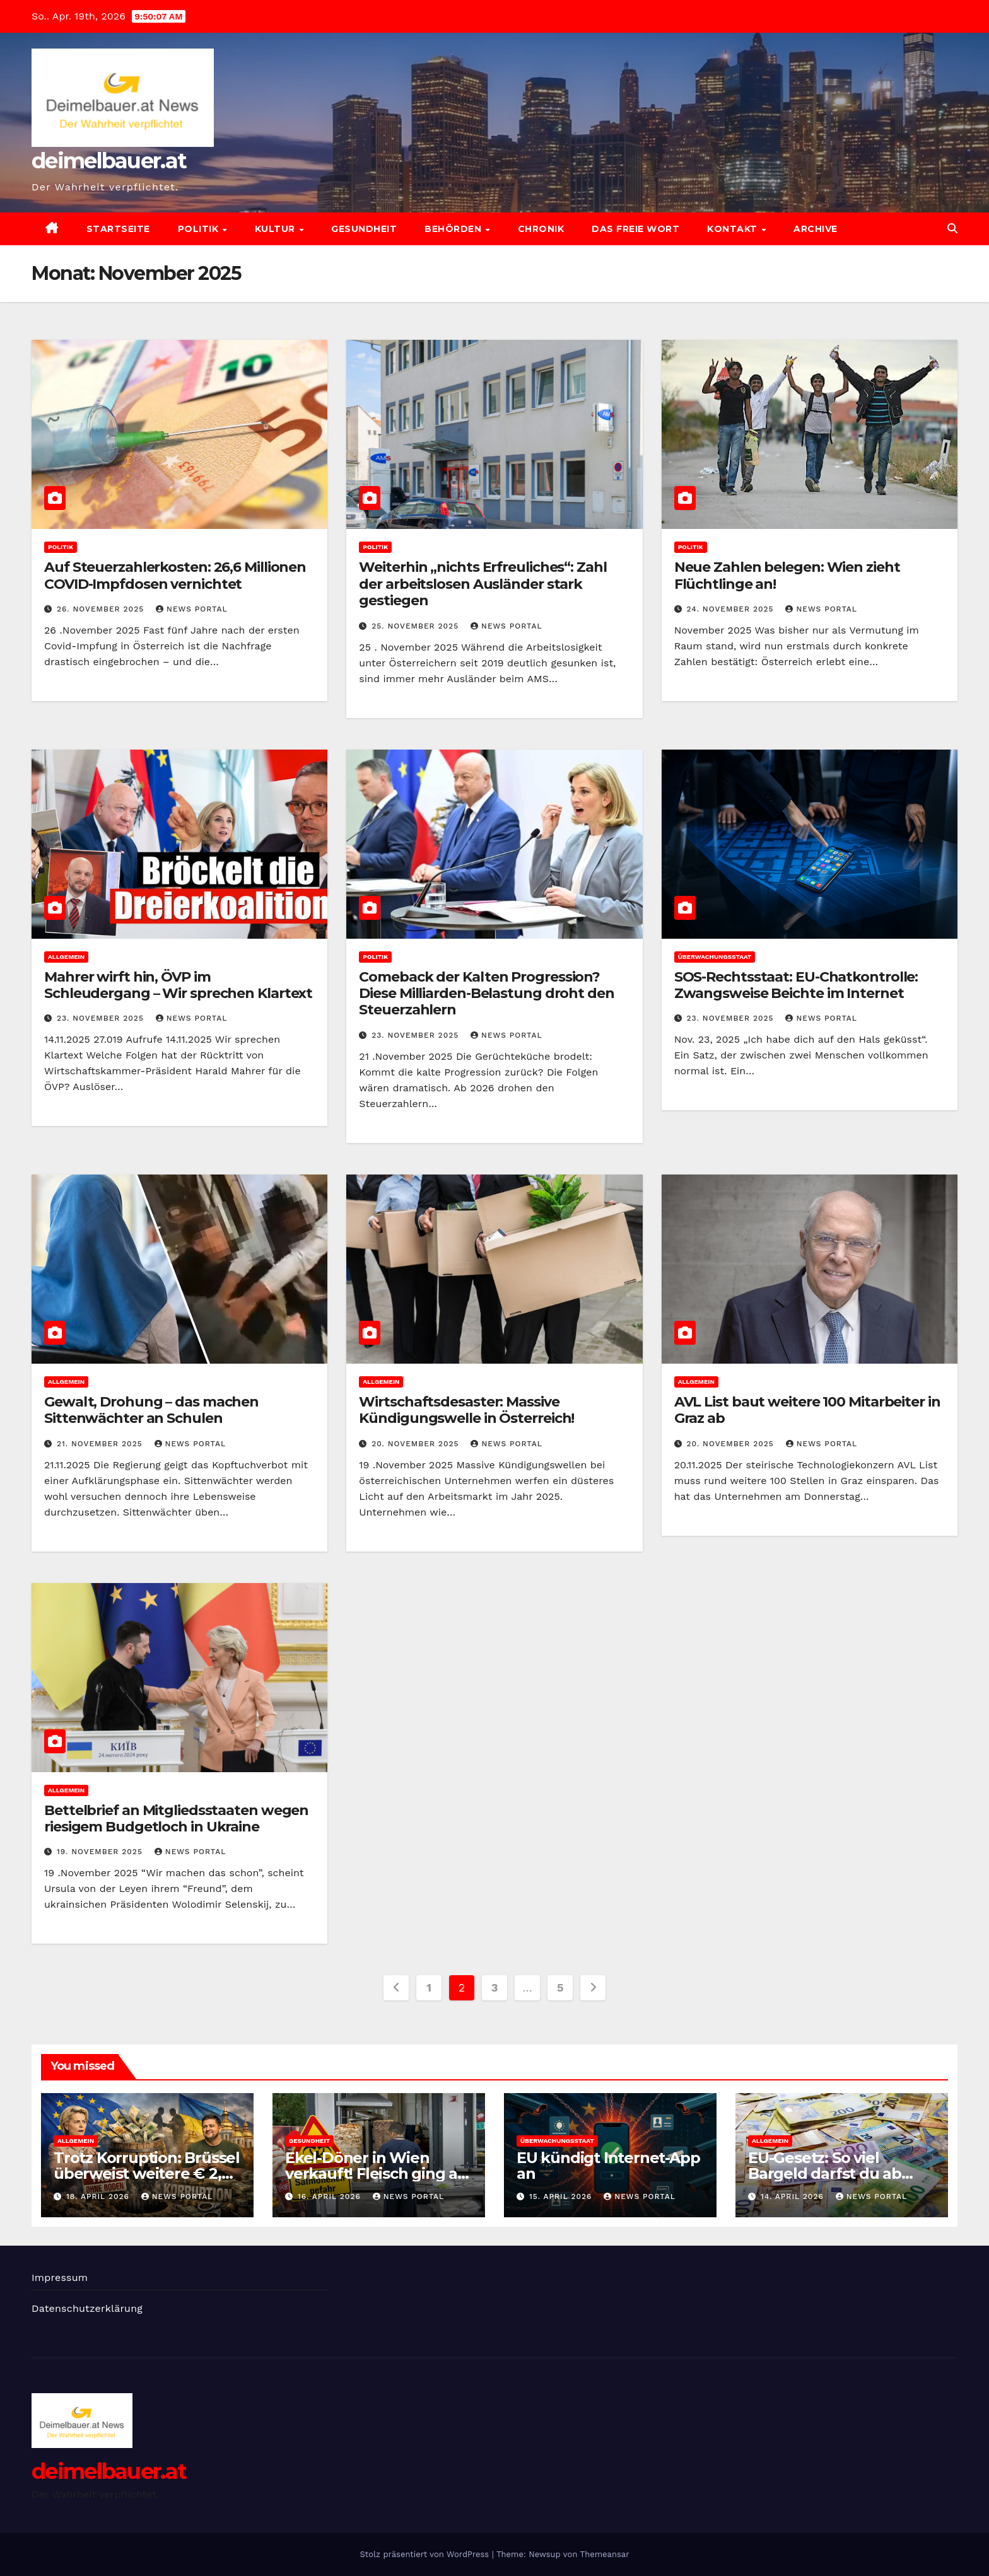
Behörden (454, 229)
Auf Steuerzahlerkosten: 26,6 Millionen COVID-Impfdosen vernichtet (175, 575)
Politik (199, 229)
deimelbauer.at (109, 161)
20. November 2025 (417, 1443)
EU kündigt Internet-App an (608, 2166)
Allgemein (66, 956)
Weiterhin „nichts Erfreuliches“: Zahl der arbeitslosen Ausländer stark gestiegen (482, 584)
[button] (952, 229)
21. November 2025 (101, 1443)
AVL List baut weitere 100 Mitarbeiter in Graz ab (807, 1410)
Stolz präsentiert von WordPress (425, 2554)
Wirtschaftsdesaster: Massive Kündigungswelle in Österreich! (466, 1410)
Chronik (541, 229)
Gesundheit (364, 229)
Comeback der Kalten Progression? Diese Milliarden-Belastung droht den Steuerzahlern (486, 993)
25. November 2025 (417, 626)
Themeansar (604, 2554)
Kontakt (733, 229)
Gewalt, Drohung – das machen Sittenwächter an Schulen (151, 1410)
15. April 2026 (562, 2196)
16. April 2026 (331, 2196)
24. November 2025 (732, 609)
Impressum (60, 2277)
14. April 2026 (794, 2196)
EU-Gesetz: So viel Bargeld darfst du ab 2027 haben (824, 2173)
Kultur (276, 229)
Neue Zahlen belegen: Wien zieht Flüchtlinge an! (787, 575)
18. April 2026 (99, 2196)
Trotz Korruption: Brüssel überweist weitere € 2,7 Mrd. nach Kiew (147, 2173)
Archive (815, 229)
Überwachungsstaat (715, 956)
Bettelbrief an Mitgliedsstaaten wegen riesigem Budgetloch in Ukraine (176, 1818)
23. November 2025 (102, 1018)
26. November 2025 (102, 609)
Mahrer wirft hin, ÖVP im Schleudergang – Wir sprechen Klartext (178, 985)
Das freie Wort (635, 229)
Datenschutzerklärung (87, 2308)
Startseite (118, 229)
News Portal (192, 609)
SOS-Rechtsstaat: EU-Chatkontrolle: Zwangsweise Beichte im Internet (796, 985)
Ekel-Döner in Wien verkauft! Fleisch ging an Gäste (376, 2173)
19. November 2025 (101, 1851)
